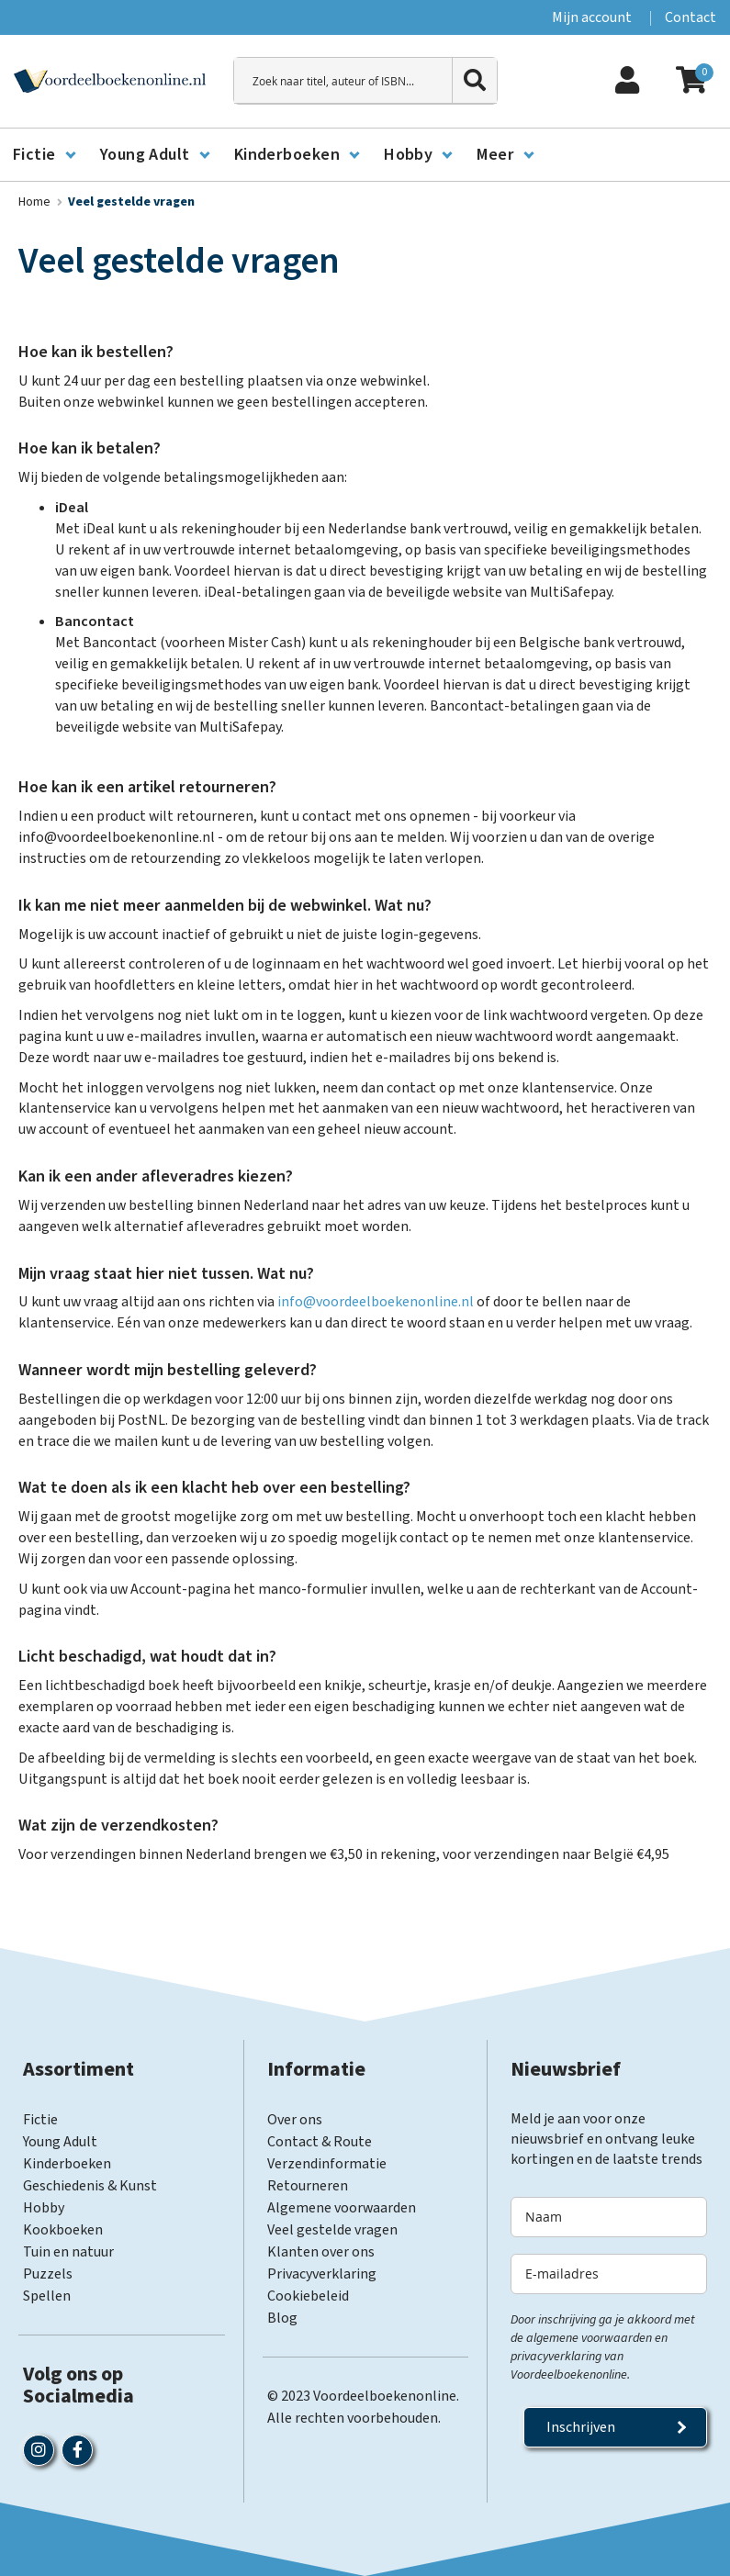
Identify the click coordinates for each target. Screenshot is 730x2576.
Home (35, 202)
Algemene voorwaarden (341, 2208)
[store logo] (110, 81)
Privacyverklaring (321, 2274)
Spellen (47, 2296)
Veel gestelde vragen (332, 2230)
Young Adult (60, 2142)
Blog (282, 2318)
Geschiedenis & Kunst (90, 2186)
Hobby (43, 2208)
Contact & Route (319, 2142)
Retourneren (307, 2186)
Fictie (40, 2120)
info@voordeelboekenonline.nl (374, 1302)
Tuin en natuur (68, 2252)
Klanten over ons (321, 2252)
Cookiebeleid (308, 2296)
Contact (690, 17)
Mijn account (592, 17)
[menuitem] (43, 155)
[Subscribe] (615, 2427)
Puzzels (48, 2274)
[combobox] (365, 81)
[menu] (365, 155)
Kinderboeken (67, 2164)
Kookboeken (63, 2230)
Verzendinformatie (327, 2164)
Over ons (294, 2120)
